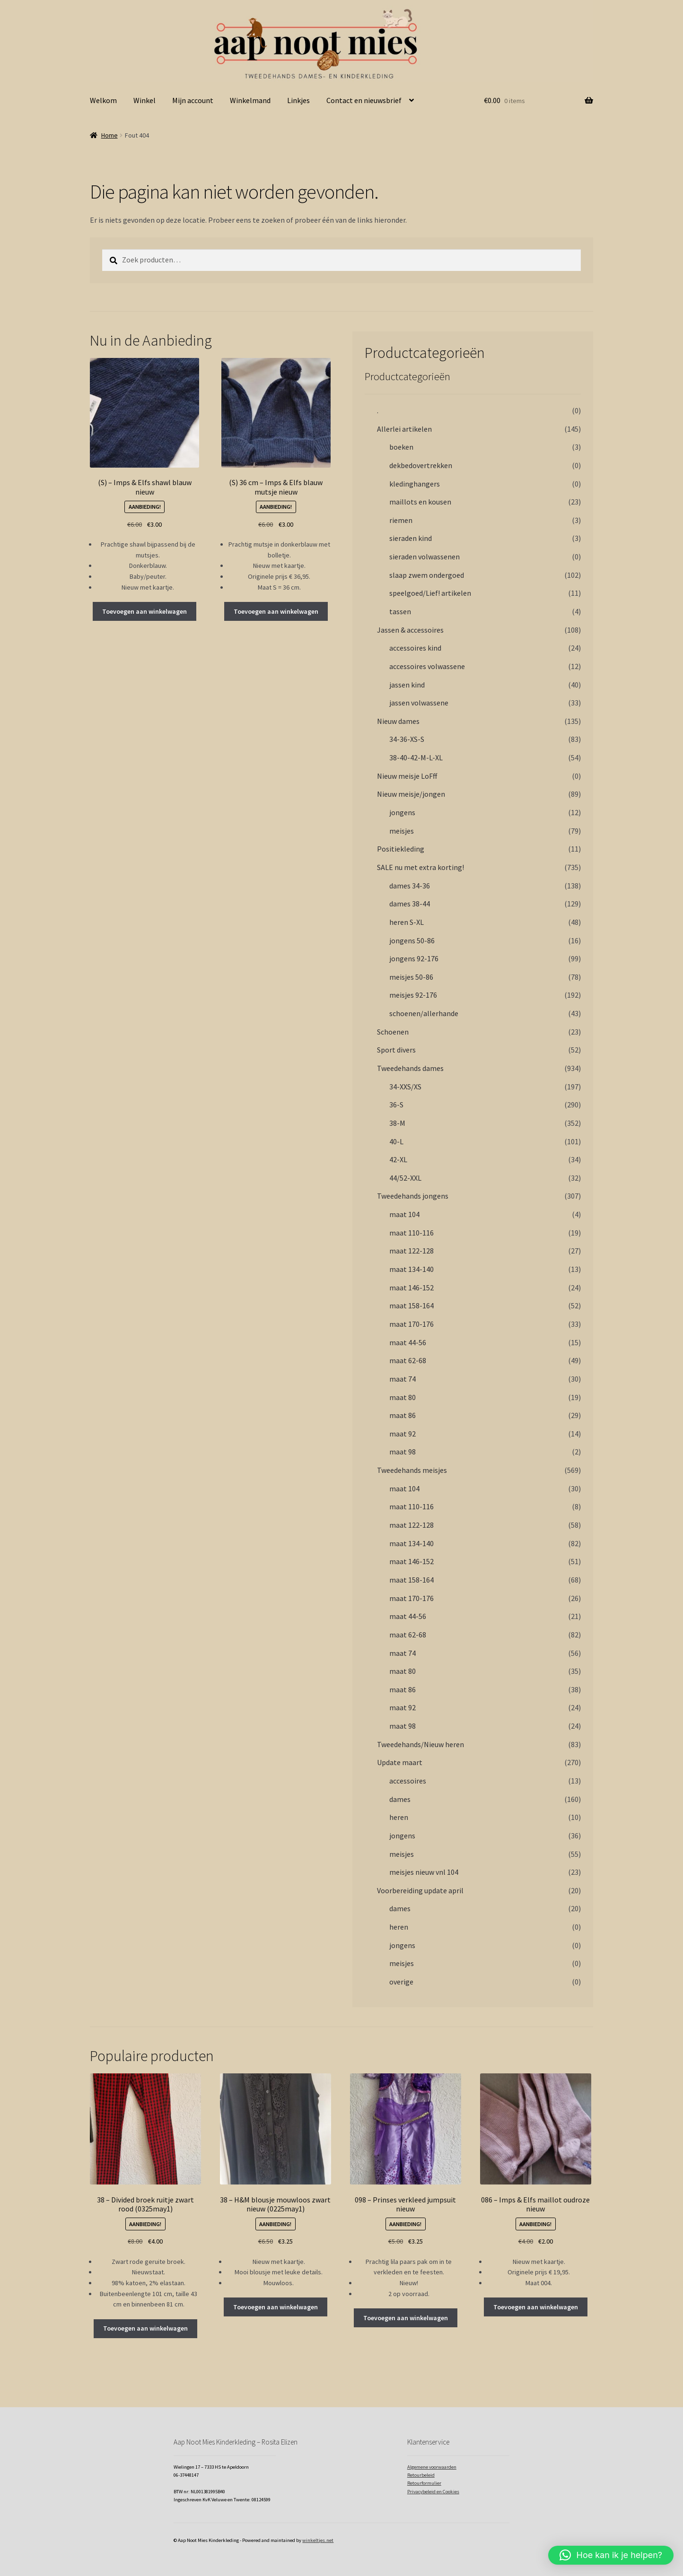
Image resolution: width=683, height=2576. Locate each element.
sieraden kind (410, 538)
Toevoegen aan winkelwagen (144, 611)
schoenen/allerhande (423, 1013)
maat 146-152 (411, 1287)
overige (401, 1981)
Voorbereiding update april (420, 1890)
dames (400, 1799)
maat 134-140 (411, 1269)
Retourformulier (424, 2483)
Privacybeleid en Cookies (433, 2492)
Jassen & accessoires (410, 630)
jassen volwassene (418, 702)
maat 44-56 (407, 1342)
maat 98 (402, 1451)
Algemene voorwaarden (431, 2467)
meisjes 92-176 (413, 995)
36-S (396, 1104)
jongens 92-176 (413, 958)
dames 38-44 (409, 903)
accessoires (407, 1780)
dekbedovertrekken (420, 465)
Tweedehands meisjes (412, 1470)
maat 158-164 (411, 1305)
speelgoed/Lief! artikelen (430, 593)
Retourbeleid (421, 2475)
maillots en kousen (420, 501)
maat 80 (402, 1397)
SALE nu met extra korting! (420, 867)
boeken (401, 447)
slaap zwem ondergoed (426, 575)
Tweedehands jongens (412, 1196)
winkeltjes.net (317, 2540)
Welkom (103, 100)
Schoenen (393, 1031)
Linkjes (298, 100)
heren (398, 1817)
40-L (396, 1141)
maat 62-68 (407, 1360)
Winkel (144, 100)
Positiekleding (400, 848)
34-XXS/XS (405, 1086)
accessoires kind (415, 648)
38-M (397, 1123)
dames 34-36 (409, 885)
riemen (400, 520)
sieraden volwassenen (424, 556)
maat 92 (402, 1433)
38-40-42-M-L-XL (416, 757)
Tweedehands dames (410, 1068)
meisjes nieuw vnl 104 (423, 1872)
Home (109, 135)
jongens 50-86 (412, 940)
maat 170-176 (411, 1324)
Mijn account (192, 100)
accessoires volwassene (427, 666)
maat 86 (402, 1415)
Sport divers (396, 1049)
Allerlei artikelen (404, 429)
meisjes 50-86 (411, 977)
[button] (611, 2555)
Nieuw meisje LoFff (407, 776)
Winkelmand (250, 100)
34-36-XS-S (406, 739)
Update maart (399, 1762)
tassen (400, 611)
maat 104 (404, 1214)
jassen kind (407, 684)
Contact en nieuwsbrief (364, 100)
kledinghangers (414, 483)
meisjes (401, 830)
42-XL (398, 1159)
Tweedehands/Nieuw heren (420, 1744)
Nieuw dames (398, 721)
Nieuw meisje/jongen (411, 794)
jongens (402, 812)
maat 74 (402, 1379)
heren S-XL (406, 922)
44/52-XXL (405, 1178)
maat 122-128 (411, 1250)
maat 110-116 (411, 1232)
